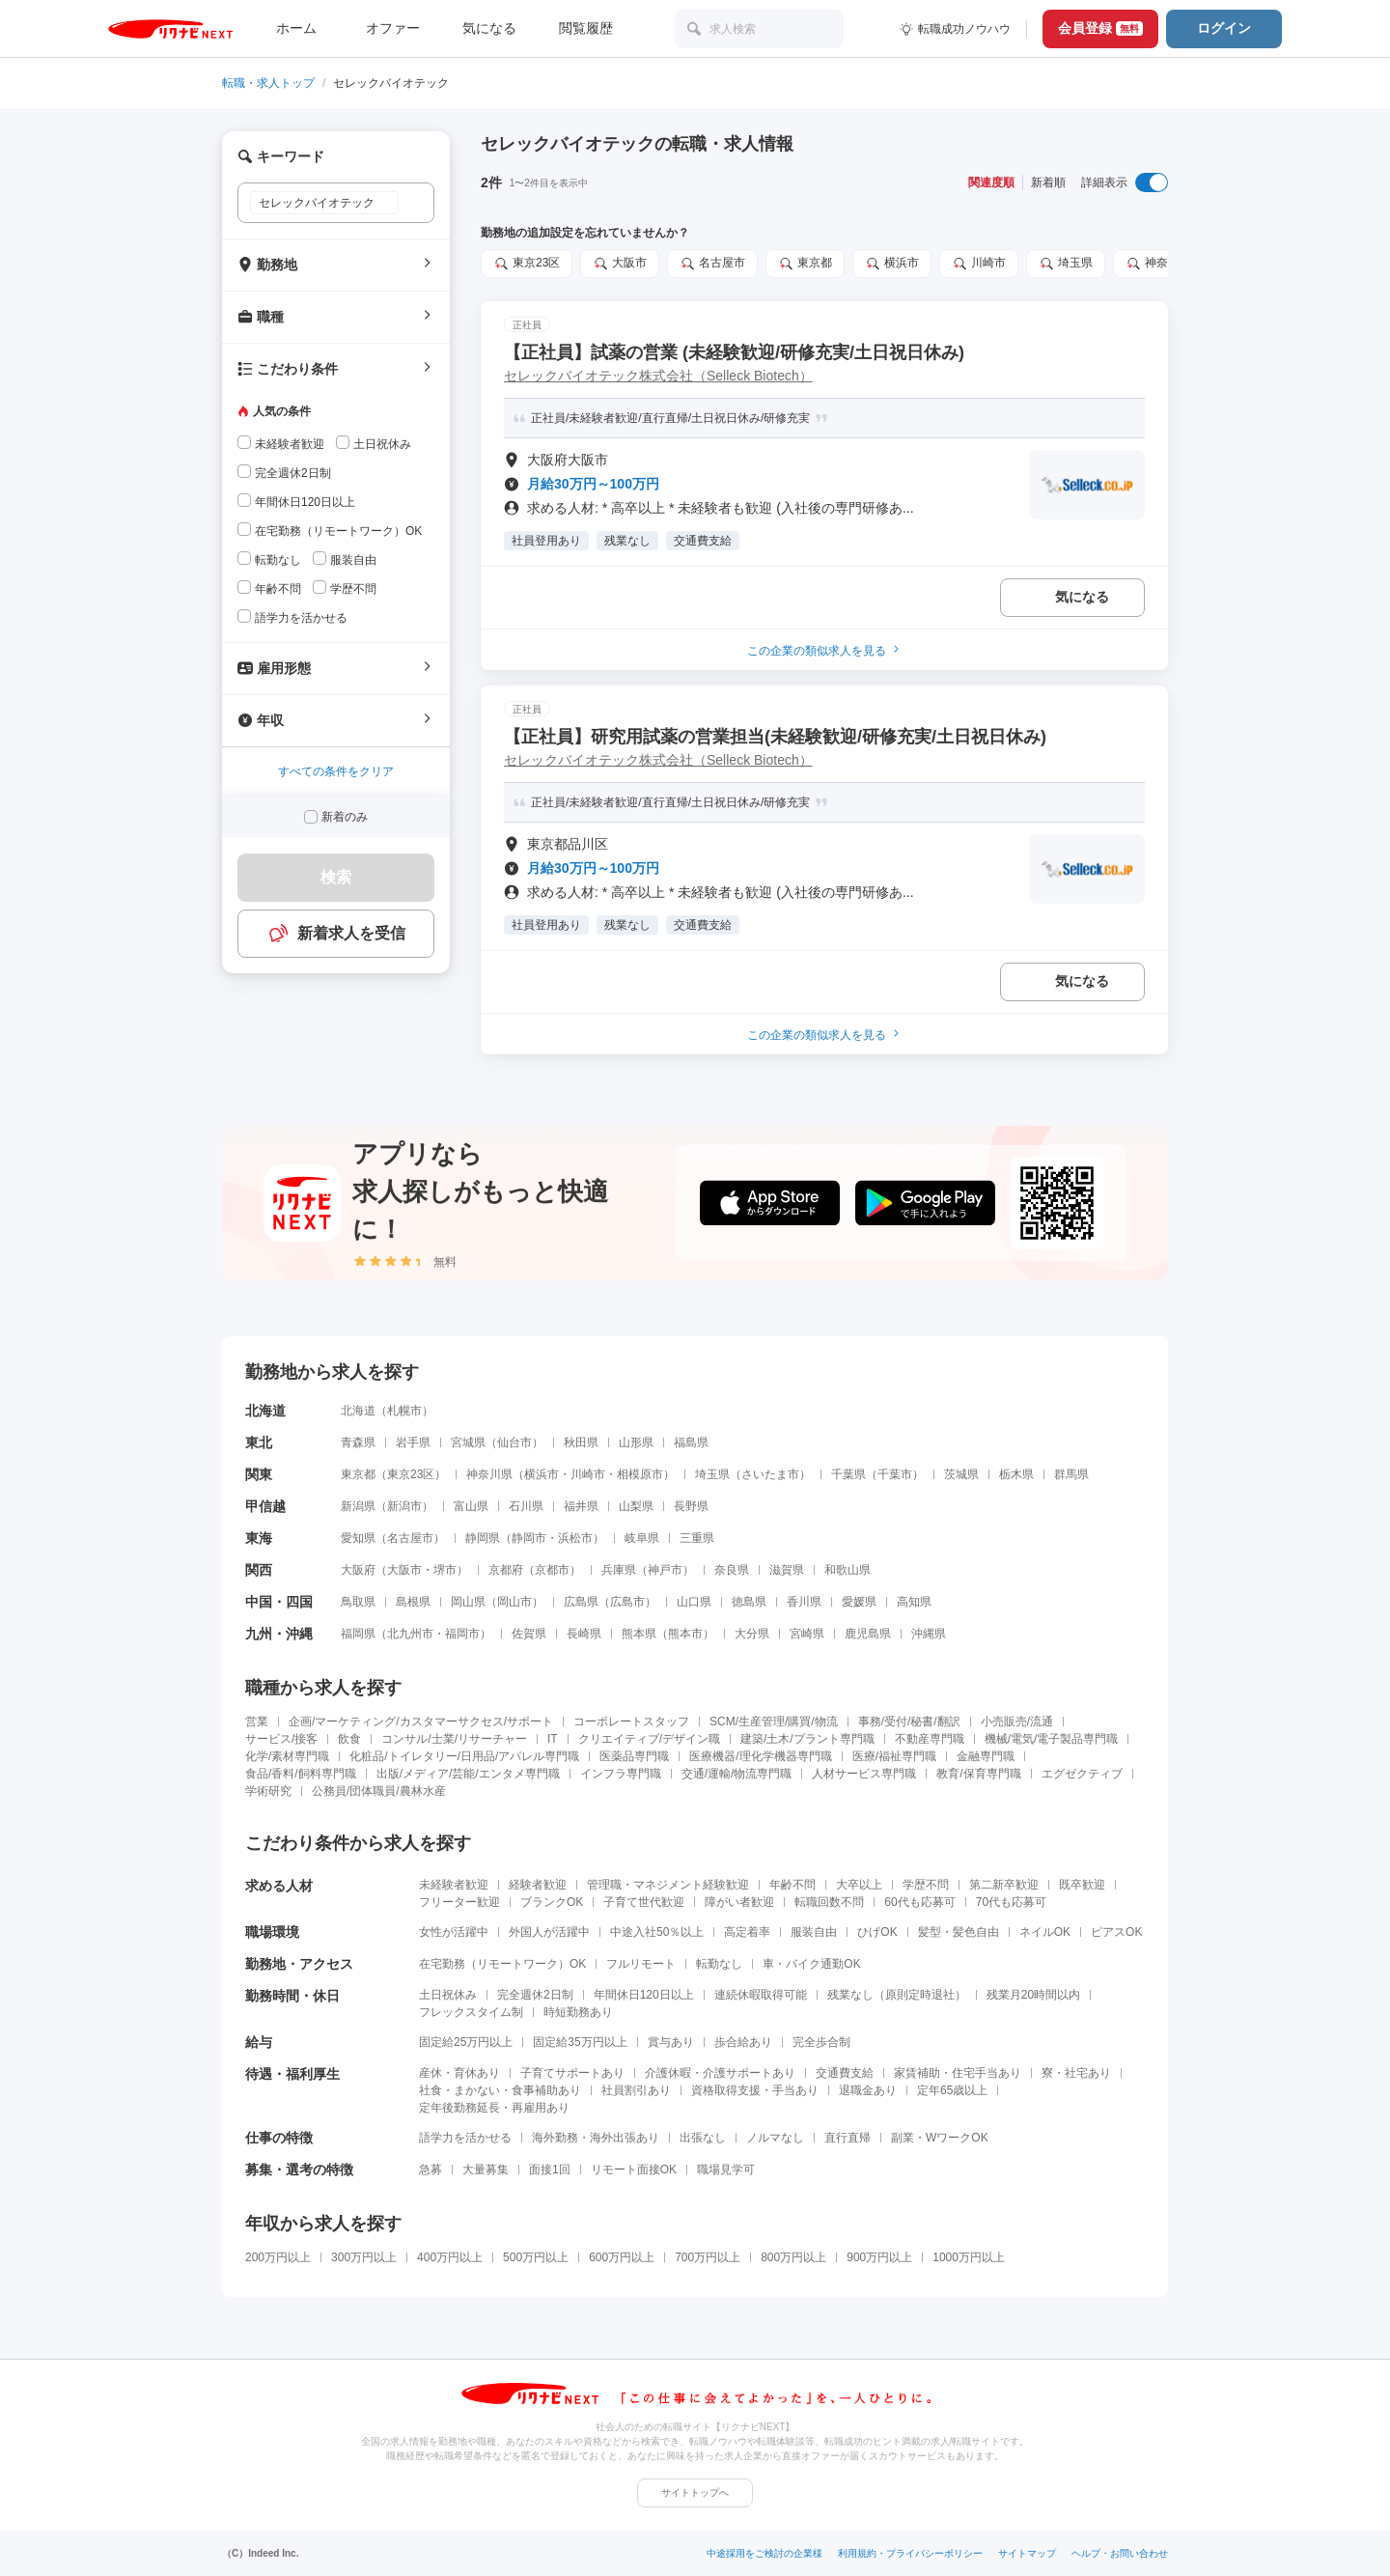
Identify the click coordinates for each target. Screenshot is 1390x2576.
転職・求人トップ (268, 83)
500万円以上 (536, 2257)
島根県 (413, 1602)
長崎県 (584, 1633)
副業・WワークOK (939, 2137)
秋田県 (581, 1442)
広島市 (627, 1602)
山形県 (636, 1442)
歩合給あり (743, 2042)
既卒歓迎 (1082, 1884)
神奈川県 (1158, 263)
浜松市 (575, 1538)
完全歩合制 (821, 2042)
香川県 (804, 1602)
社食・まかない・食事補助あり (500, 2090)
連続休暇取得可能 (760, 1995)
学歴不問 (926, 1884)
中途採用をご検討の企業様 (764, 2553)
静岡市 (529, 1538)
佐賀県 (529, 1633)
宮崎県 (807, 1633)
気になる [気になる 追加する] (1082, 596)
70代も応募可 (1011, 1902)
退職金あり (868, 2090)
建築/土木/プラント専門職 (807, 1739)
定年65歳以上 (952, 2090)
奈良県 (731, 1570)
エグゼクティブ (1082, 1773)
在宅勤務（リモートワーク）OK (502, 1964)
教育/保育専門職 (978, 1773)
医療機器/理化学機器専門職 (760, 1756)
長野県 (691, 1506)
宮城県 (468, 1442)
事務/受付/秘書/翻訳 (909, 1721)
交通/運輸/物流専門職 (736, 1773)
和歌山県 (847, 1570)
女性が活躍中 (453, 1932)
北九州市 (410, 1633)
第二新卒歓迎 (1004, 1884)
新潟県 (358, 1506)
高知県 (914, 1602)
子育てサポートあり (572, 2073)
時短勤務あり (578, 2012)
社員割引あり (636, 2090)
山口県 (694, 1602)
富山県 (471, 1506)
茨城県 (961, 1474)
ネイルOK (1044, 1932)
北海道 (358, 1410)
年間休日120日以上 (644, 1995)
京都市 (552, 1570)
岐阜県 (642, 1538)
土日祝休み (448, 1995)
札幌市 (404, 1410)
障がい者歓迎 (739, 1902)
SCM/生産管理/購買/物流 (773, 1721)
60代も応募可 (919, 1902)
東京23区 (526, 263)
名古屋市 (712, 263)
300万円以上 (364, 2257)
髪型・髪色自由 (958, 1932)
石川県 (526, 1506)
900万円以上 (879, 2257)
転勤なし (719, 1964)
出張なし (703, 2137)
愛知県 (358, 1538)
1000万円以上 (968, 2257)
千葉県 (848, 1474)
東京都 (805, 263)
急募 (430, 2169)
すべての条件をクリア (336, 771)
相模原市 (640, 1474)
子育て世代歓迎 (643, 1902)
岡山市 (514, 1602)
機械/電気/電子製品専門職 (1052, 1739)
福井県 (581, 1506)
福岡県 (358, 1633)
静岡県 (482, 1538)
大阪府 (358, 1570)
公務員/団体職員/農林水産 (379, 1791)
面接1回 (549, 2169)
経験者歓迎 (538, 1884)
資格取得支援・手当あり (755, 2090)
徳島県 (749, 1602)
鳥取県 (358, 1602)
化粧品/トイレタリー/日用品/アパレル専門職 (464, 1756)
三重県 (697, 1538)
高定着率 (747, 1932)
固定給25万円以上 (466, 2042)
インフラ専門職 (620, 1773)
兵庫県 (618, 1570)
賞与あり (671, 2042)
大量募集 (485, 2169)
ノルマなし (775, 2137)
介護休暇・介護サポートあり (720, 2073)
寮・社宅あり (1076, 2073)
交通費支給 (845, 2073)
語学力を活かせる (465, 2137)
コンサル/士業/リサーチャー (454, 1739)
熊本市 (685, 1633)
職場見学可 (726, 2169)
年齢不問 (792, 1884)
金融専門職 (986, 1756)
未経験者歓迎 (453, 1884)
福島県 (691, 1442)
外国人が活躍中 (549, 1932)
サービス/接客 (281, 1739)
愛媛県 (859, 1602)
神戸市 (665, 1570)
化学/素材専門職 (287, 1756)
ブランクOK (551, 1902)
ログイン (1224, 28)
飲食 (349, 1739)
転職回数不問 (829, 1902)
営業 (256, 1721)
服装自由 (814, 1932)
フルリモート (641, 1964)
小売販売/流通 (1017, 1721)
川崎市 (979, 263)
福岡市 (462, 1633)
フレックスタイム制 (471, 2012)
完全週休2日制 (535, 1995)
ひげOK (877, 1932)
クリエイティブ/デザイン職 (649, 1739)
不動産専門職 (929, 1739)
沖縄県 (928, 1633)
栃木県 (1016, 1474)
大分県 (752, 1633)
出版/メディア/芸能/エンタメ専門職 (468, 1773)
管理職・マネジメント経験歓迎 (668, 1884)
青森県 (358, 1442)
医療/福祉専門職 (894, 1756)
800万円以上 (793, 2257)
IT (552, 1739)
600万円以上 (621, 2257)
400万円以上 (450, 2257)
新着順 (1048, 182)
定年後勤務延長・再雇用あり (494, 2107)
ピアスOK (1116, 1932)
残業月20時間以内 (1033, 1995)
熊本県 (639, 1633)
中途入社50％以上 (657, 1932)
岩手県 (413, 1442)
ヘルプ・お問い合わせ (1119, 2553)
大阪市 (620, 263)
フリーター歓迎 (459, 1902)
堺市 (445, 1570)
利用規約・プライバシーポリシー (910, 2553)
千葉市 (894, 1474)
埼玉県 (1066, 263)
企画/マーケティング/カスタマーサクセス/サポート (421, 1721)
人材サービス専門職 (864, 1773)
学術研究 (268, 1791)
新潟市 (404, 1506)
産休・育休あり (459, 2073)
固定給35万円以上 (579, 2042)
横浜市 (892, 263)
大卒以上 (859, 1884)
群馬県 (1071, 1474)
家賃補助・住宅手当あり (957, 2073)
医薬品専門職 (634, 1756)
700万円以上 (707, 2257)
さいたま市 (770, 1474)
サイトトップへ (695, 2492)
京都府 (505, 1570)
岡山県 (468, 1602)
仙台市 (514, 1442)
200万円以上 (278, 2257)
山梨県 (636, 1506)
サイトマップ (1027, 2553)
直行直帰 (847, 2137)
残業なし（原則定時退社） (896, 1995)
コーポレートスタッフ (631, 1721)
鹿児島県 (868, 1633)
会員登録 (1100, 28)
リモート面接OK (634, 2169)
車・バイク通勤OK (811, 1964)
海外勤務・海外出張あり (595, 2137)
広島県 (581, 1602)
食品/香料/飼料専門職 (300, 1773)
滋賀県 (786, 1570)
